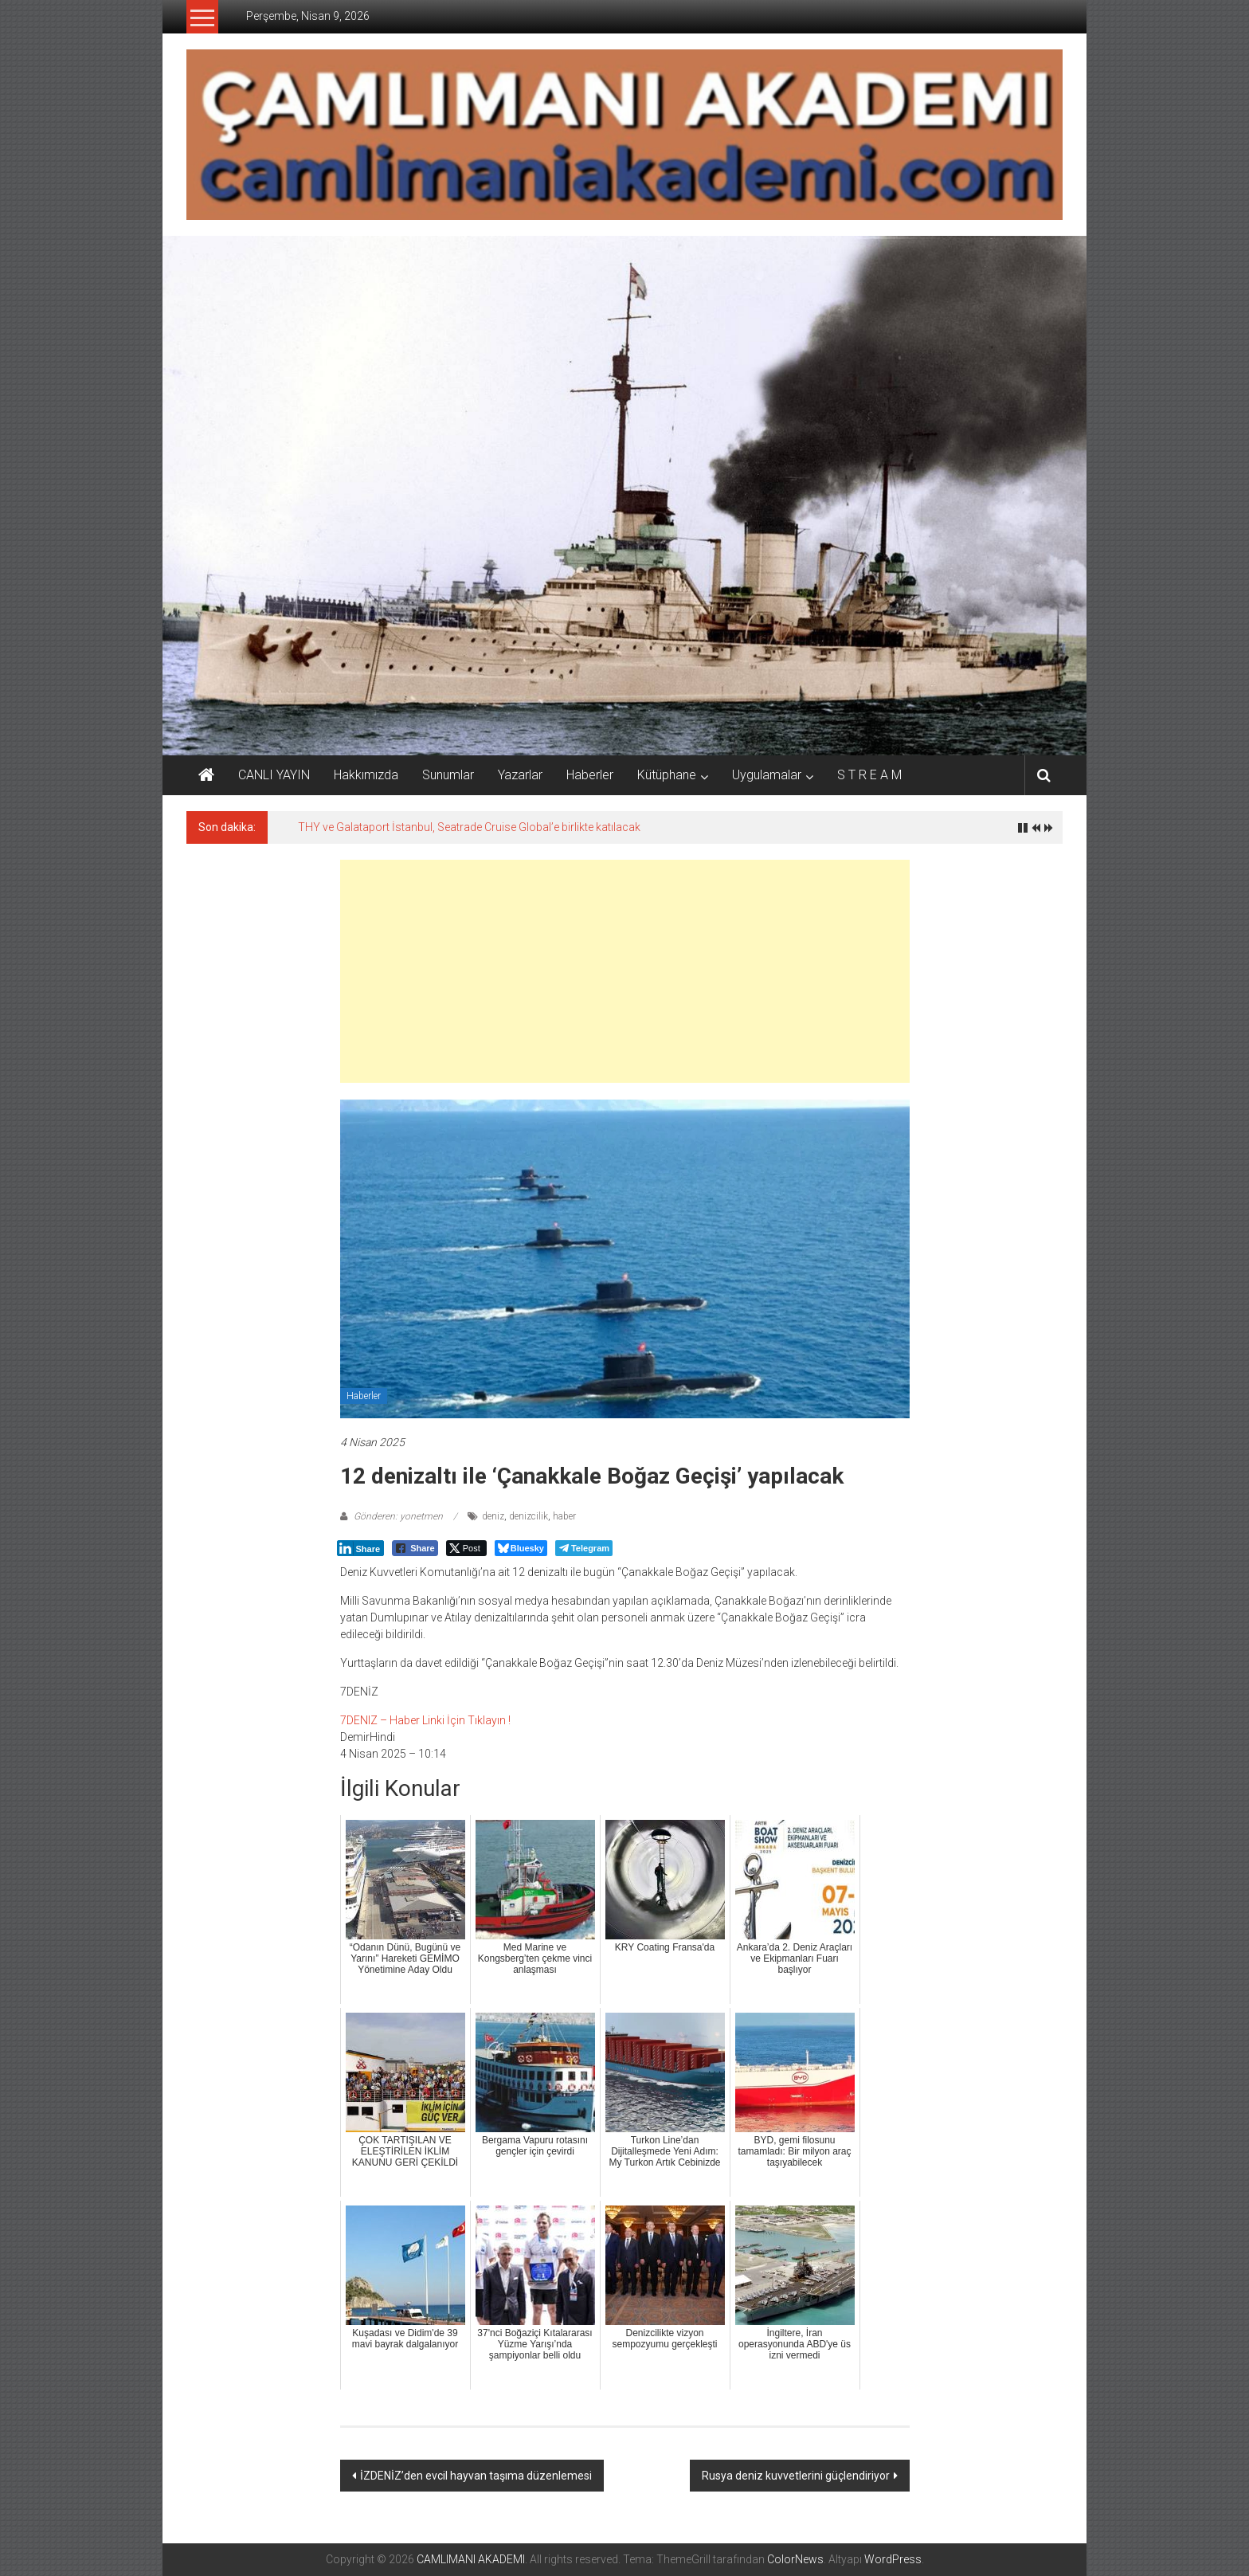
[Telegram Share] (584, 1548)
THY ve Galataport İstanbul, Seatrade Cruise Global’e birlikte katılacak (469, 827)
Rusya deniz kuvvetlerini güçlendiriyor (796, 2475)
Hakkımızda (366, 774)
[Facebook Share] (415, 1548)
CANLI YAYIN (274, 774)
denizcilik (528, 1516)
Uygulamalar (766, 774)
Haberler (589, 774)
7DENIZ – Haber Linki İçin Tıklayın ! (425, 1720)
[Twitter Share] (466, 1548)
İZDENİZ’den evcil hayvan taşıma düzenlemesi (476, 2475)
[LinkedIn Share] (361, 1548)
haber (564, 1516)
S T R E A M (869, 774)
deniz (493, 1516)
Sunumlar (448, 774)
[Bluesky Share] (521, 1548)
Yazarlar (520, 774)
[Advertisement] (625, 971)
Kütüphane (666, 774)
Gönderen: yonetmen (398, 1516)
